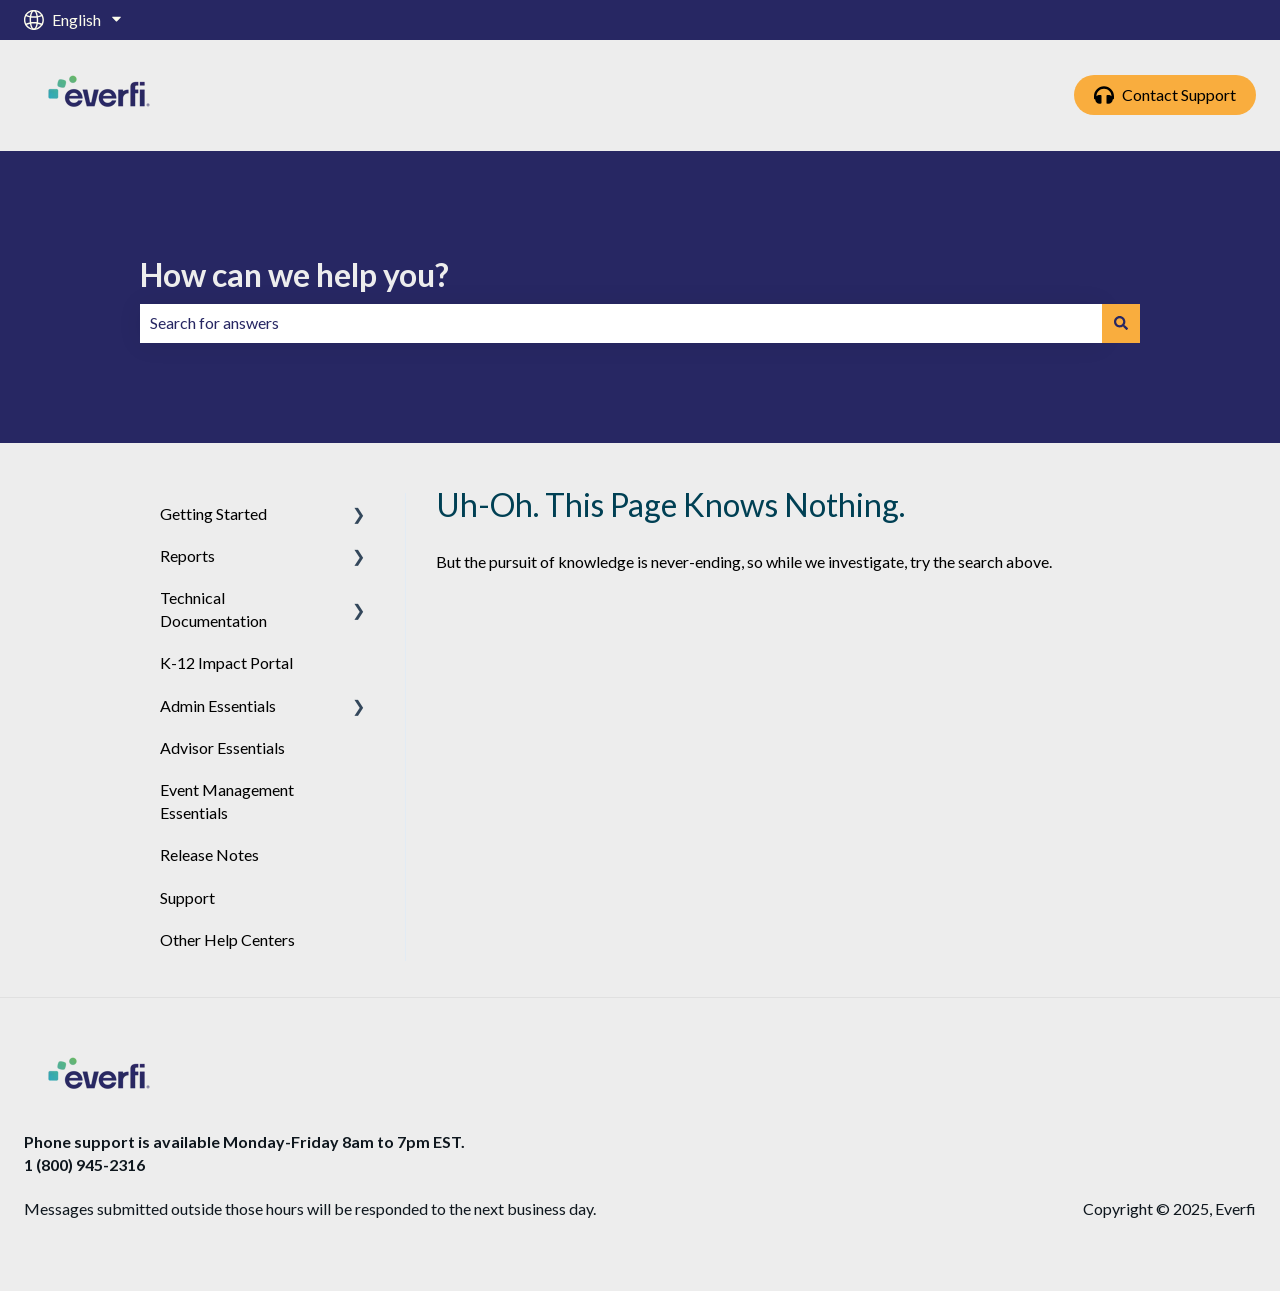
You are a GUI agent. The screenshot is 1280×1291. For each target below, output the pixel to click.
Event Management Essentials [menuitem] (227, 800)
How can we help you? (294, 274)
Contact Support (1165, 95)
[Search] (1121, 323)
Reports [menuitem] (187, 555)
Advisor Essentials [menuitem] (222, 747)
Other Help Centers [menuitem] (227, 939)
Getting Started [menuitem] (213, 513)
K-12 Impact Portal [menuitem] (226, 662)
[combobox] (621, 323)
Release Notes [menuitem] (209, 854)
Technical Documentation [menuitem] (213, 608)
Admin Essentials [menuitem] (218, 705)
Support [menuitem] (187, 897)
